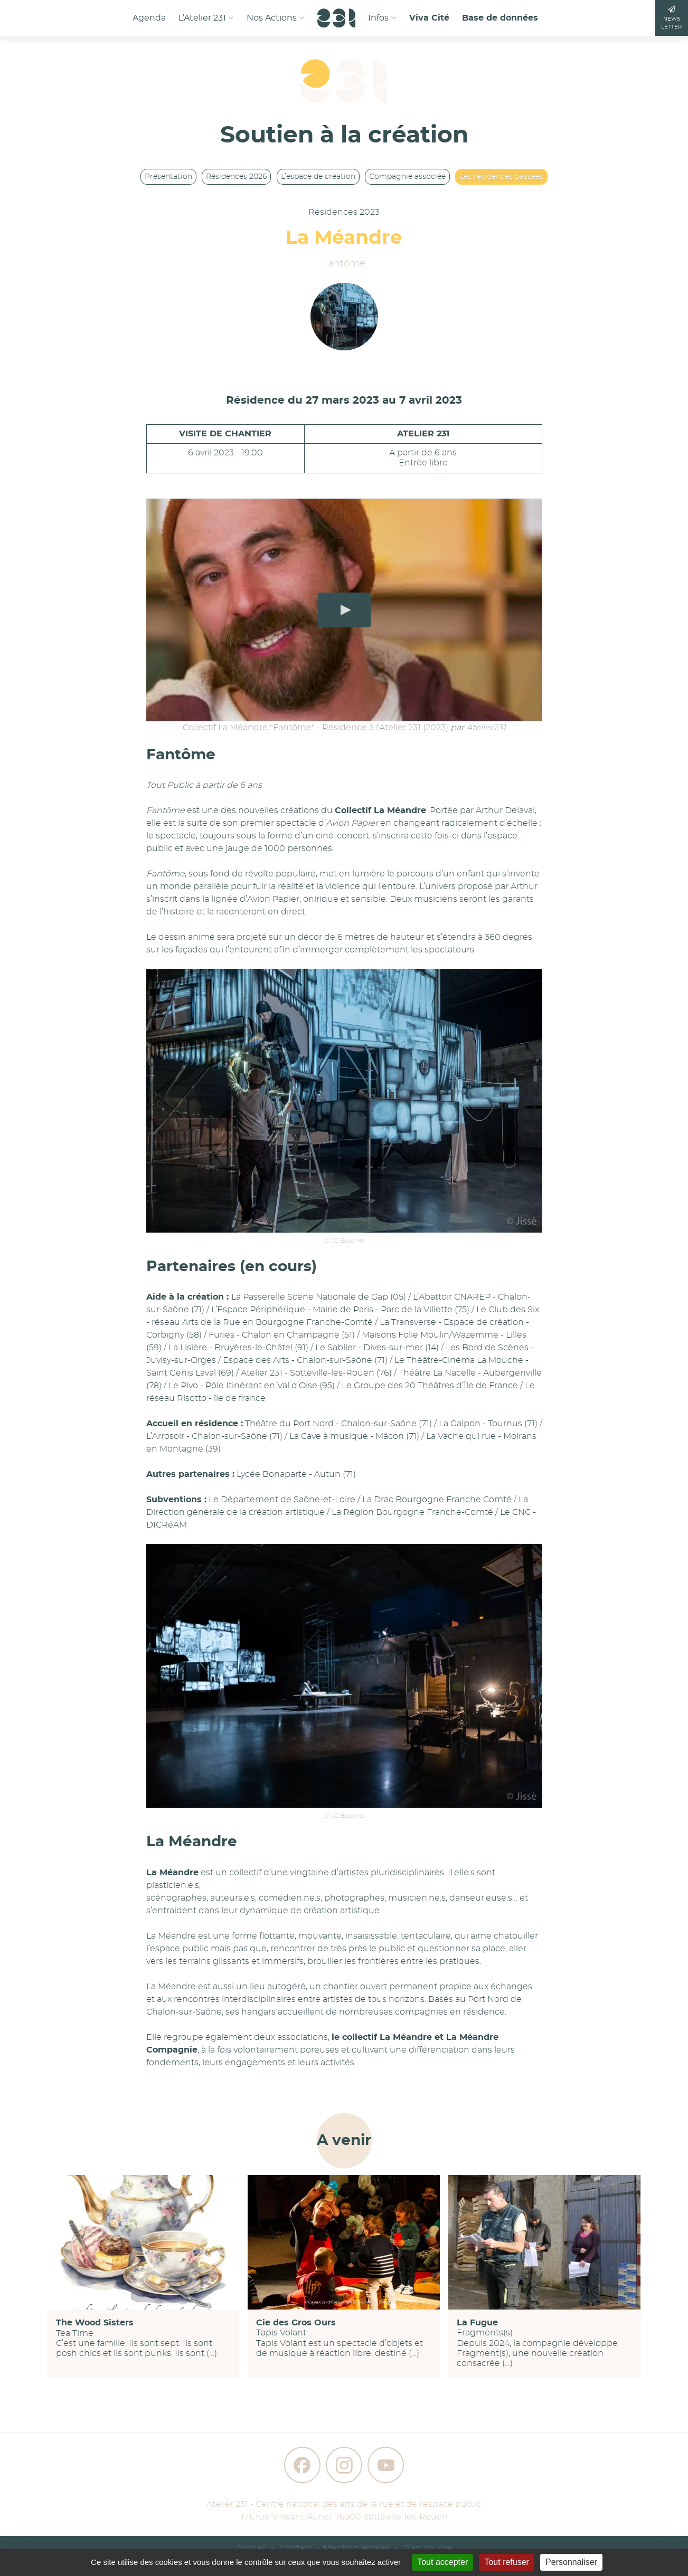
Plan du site (427, 2548)
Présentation (168, 176)
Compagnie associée (407, 176)
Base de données (500, 18)
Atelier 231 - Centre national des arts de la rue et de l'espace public (344, 2504)
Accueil (251, 2548)
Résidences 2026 (236, 176)
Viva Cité (429, 18)
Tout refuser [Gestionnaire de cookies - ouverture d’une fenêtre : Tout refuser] (506, 2562)
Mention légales (356, 2548)
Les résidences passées (501, 176)
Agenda (149, 18)
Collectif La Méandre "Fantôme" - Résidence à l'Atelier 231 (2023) (315, 727)
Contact (295, 2548)
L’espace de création (318, 176)
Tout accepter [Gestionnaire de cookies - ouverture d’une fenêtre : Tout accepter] (442, 2562)
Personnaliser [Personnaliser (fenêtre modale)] (571, 2562)
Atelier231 (486, 727)
